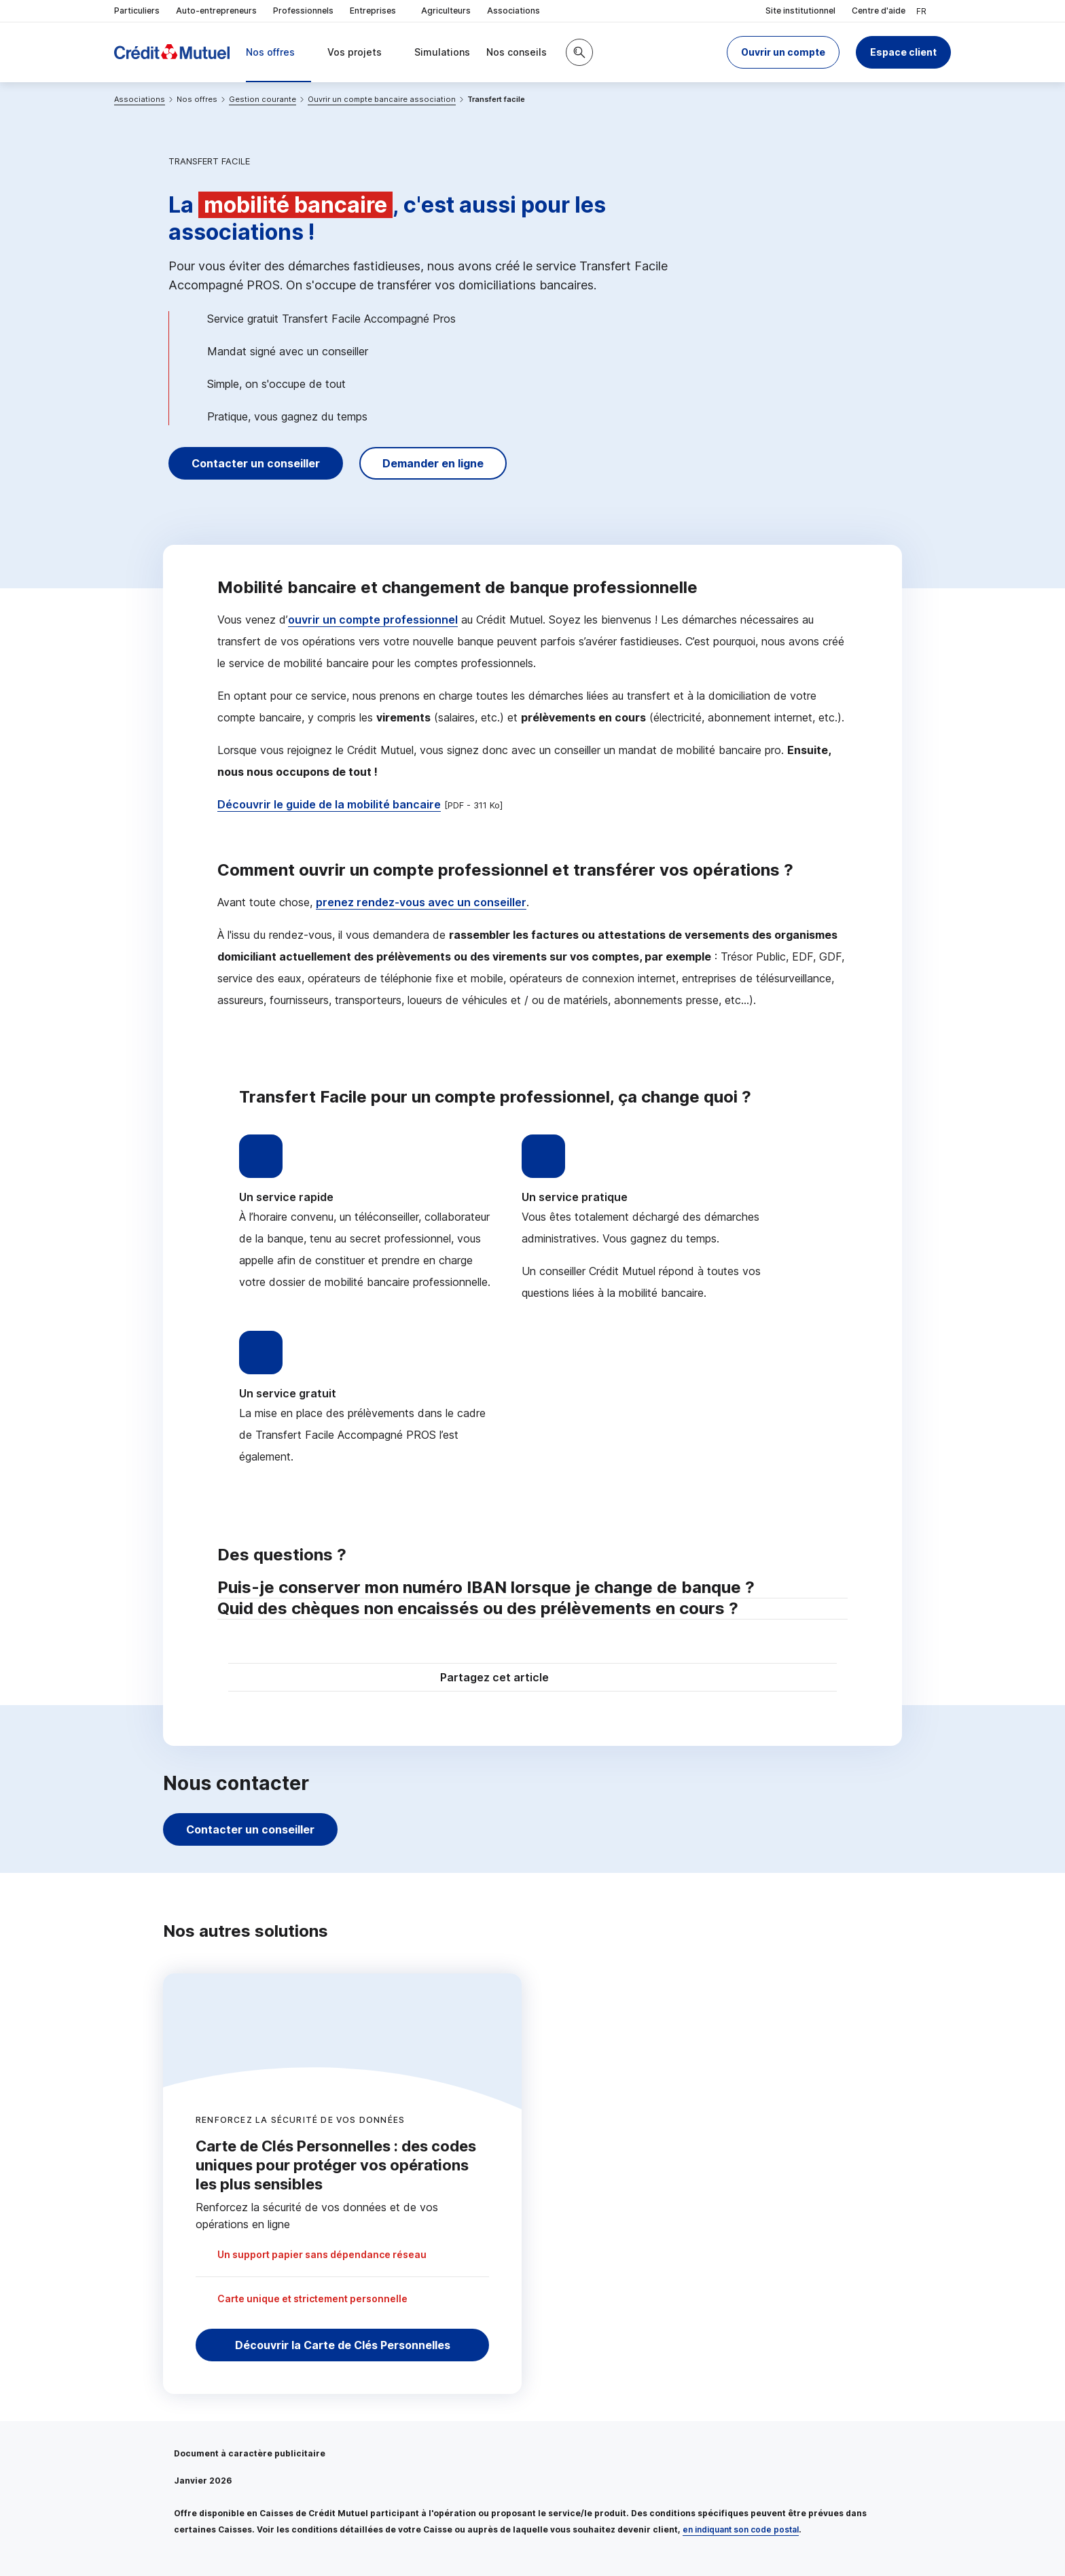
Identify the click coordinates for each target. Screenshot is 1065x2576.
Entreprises (377, 11)
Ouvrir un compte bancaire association (382, 99)
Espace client (903, 52)
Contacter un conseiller (256, 463)
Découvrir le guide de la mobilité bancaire (329, 804)
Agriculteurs (446, 10)
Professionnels (303, 10)
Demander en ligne (433, 463)
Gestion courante (262, 99)
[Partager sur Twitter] (584, 1679)
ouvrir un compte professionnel (373, 619)
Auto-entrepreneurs (216, 10)
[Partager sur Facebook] (617, 1679)
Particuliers (137, 10)
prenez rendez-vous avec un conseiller (421, 902)
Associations (513, 10)
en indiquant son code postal (741, 2529)
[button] (783, 52)
